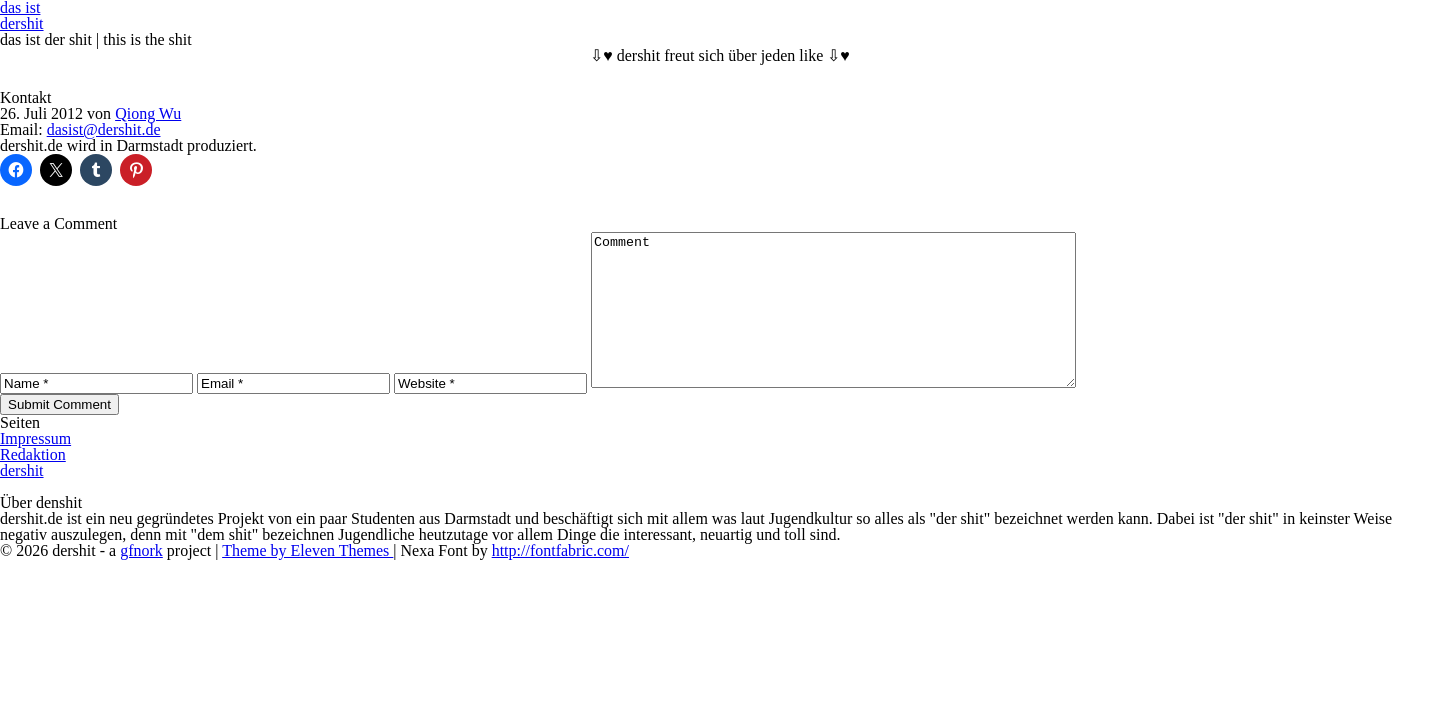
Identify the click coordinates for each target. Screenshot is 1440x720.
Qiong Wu (148, 113)
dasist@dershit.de (104, 129)
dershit (22, 23)
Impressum (35, 468)
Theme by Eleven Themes (307, 580)
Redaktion (33, 484)
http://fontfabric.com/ (560, 580)
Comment (862, 325)
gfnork (141, 580)
